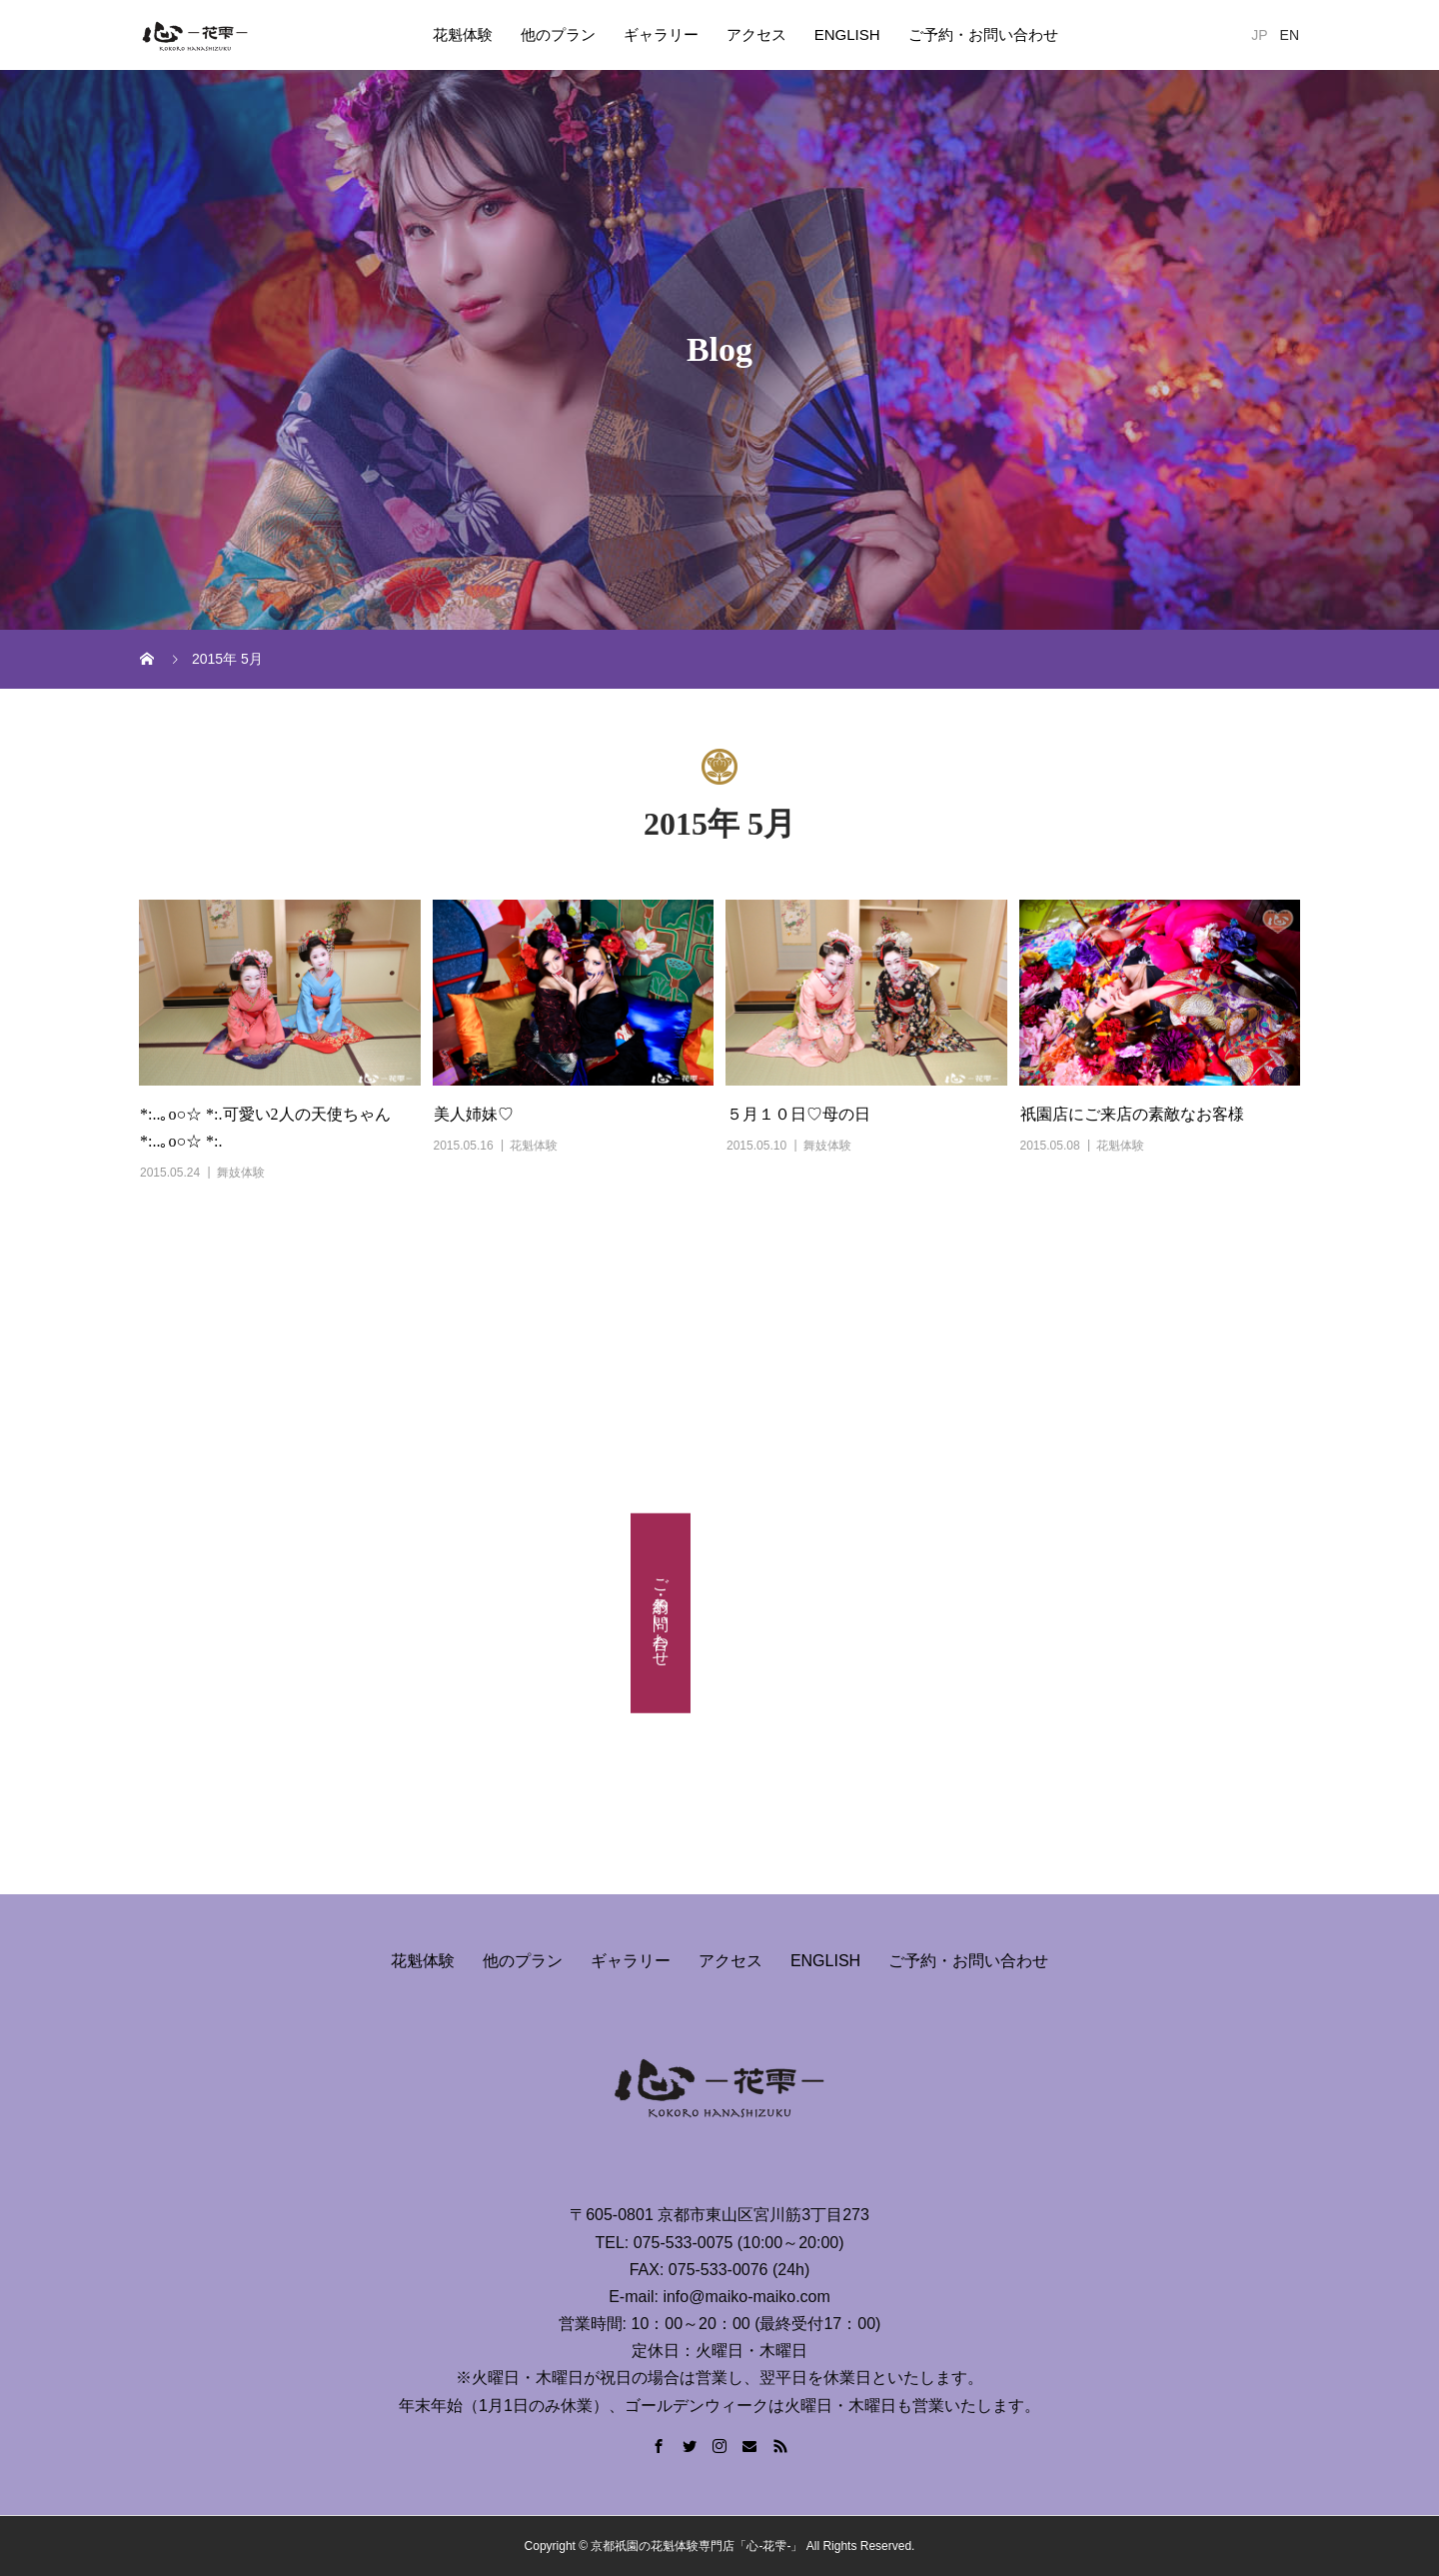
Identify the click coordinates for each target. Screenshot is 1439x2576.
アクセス (756, 34)
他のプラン (558, 34)
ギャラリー (661, 34)
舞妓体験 (241, 1173)
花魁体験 (463, 34)
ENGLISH (847, 34)
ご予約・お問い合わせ (983, 34)
